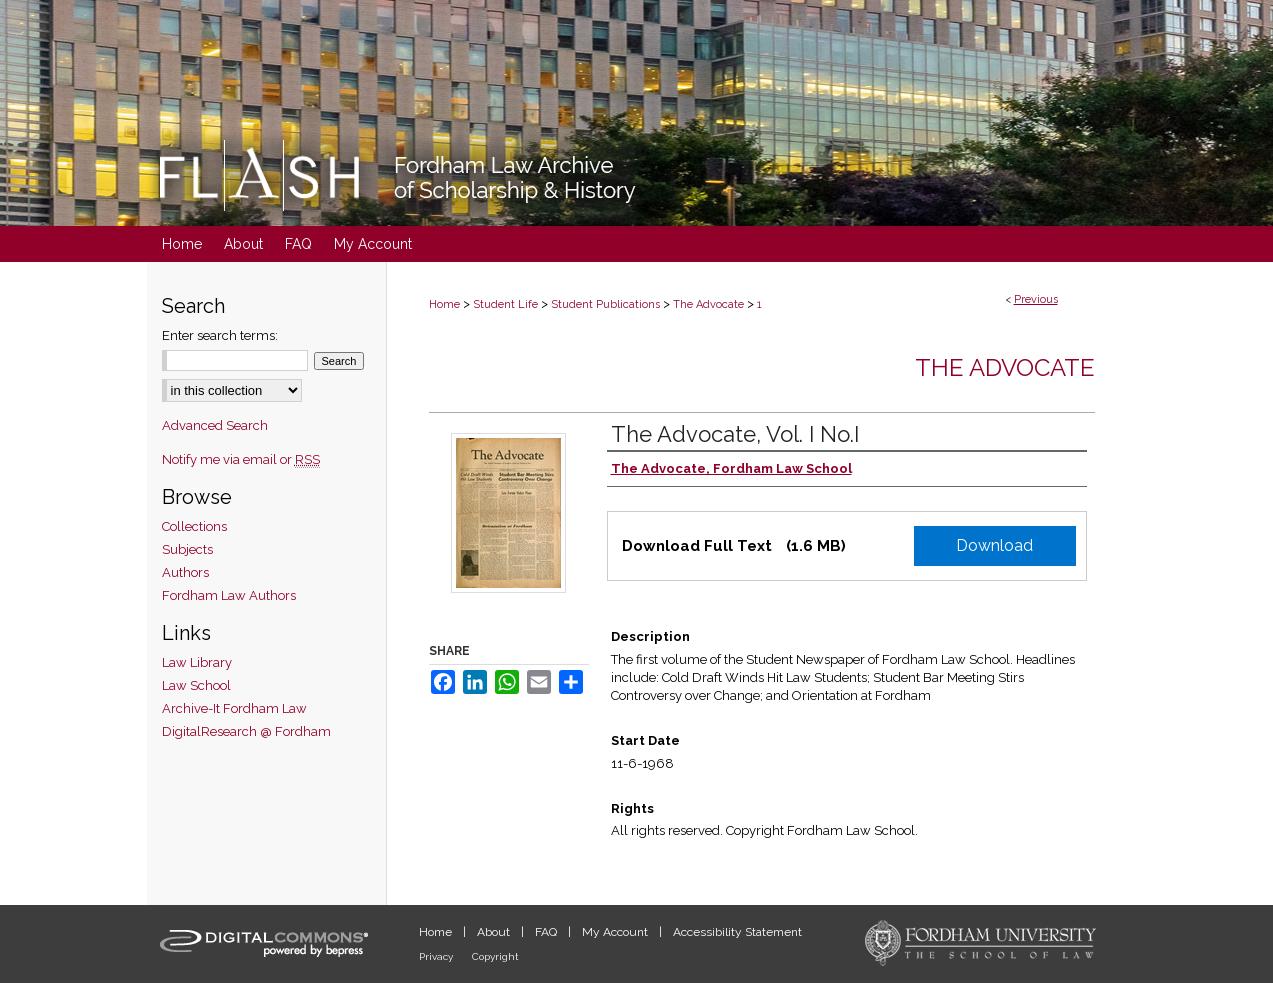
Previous (1036, 299)
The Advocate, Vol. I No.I (735, 434)
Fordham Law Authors (229, 595)
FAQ (547, 932)
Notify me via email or (241, 459)
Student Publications (605, 304)
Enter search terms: (220, 335)
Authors (185, 572)
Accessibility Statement (737, 932)
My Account (616, 932)
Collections (194, 526)
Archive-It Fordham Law (234, 708)
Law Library (197, 662)
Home (444, 304)
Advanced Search (215, 425)
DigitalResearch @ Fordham (246, 731)
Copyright (495, 956)
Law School (196, 685)
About (495, 932)
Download (994, 545)
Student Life (505, 304)
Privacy (437, 956)
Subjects (187, 549)
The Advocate (708, 304)
